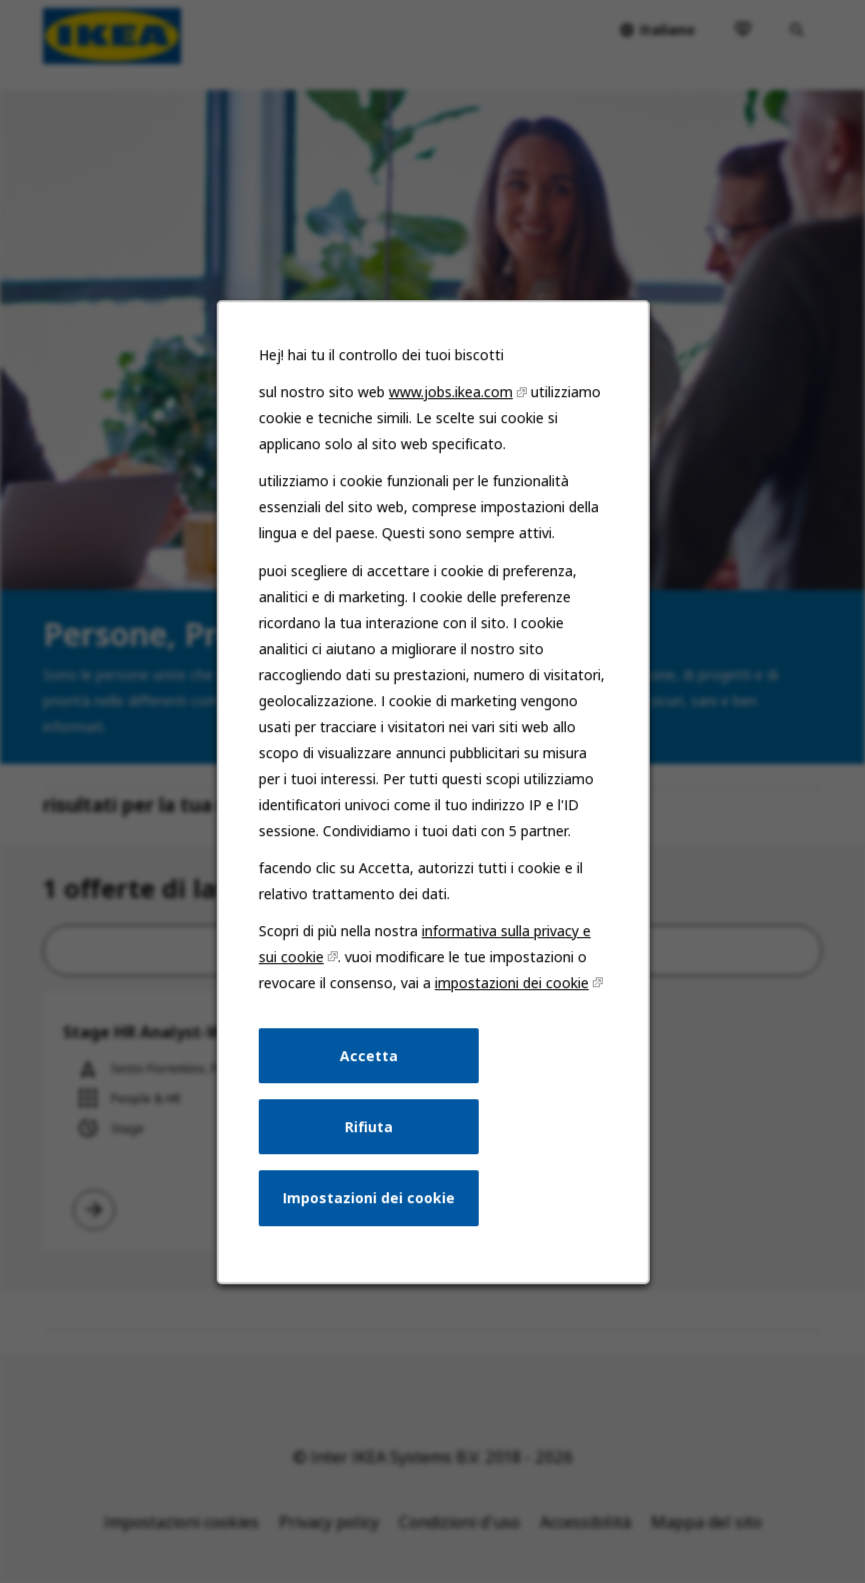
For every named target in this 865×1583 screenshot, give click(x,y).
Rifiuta (371, 1153)
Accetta (371, 1085)
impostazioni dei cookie (507, 1016)
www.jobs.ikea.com (449, 450)
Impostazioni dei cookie (371, 1222)
